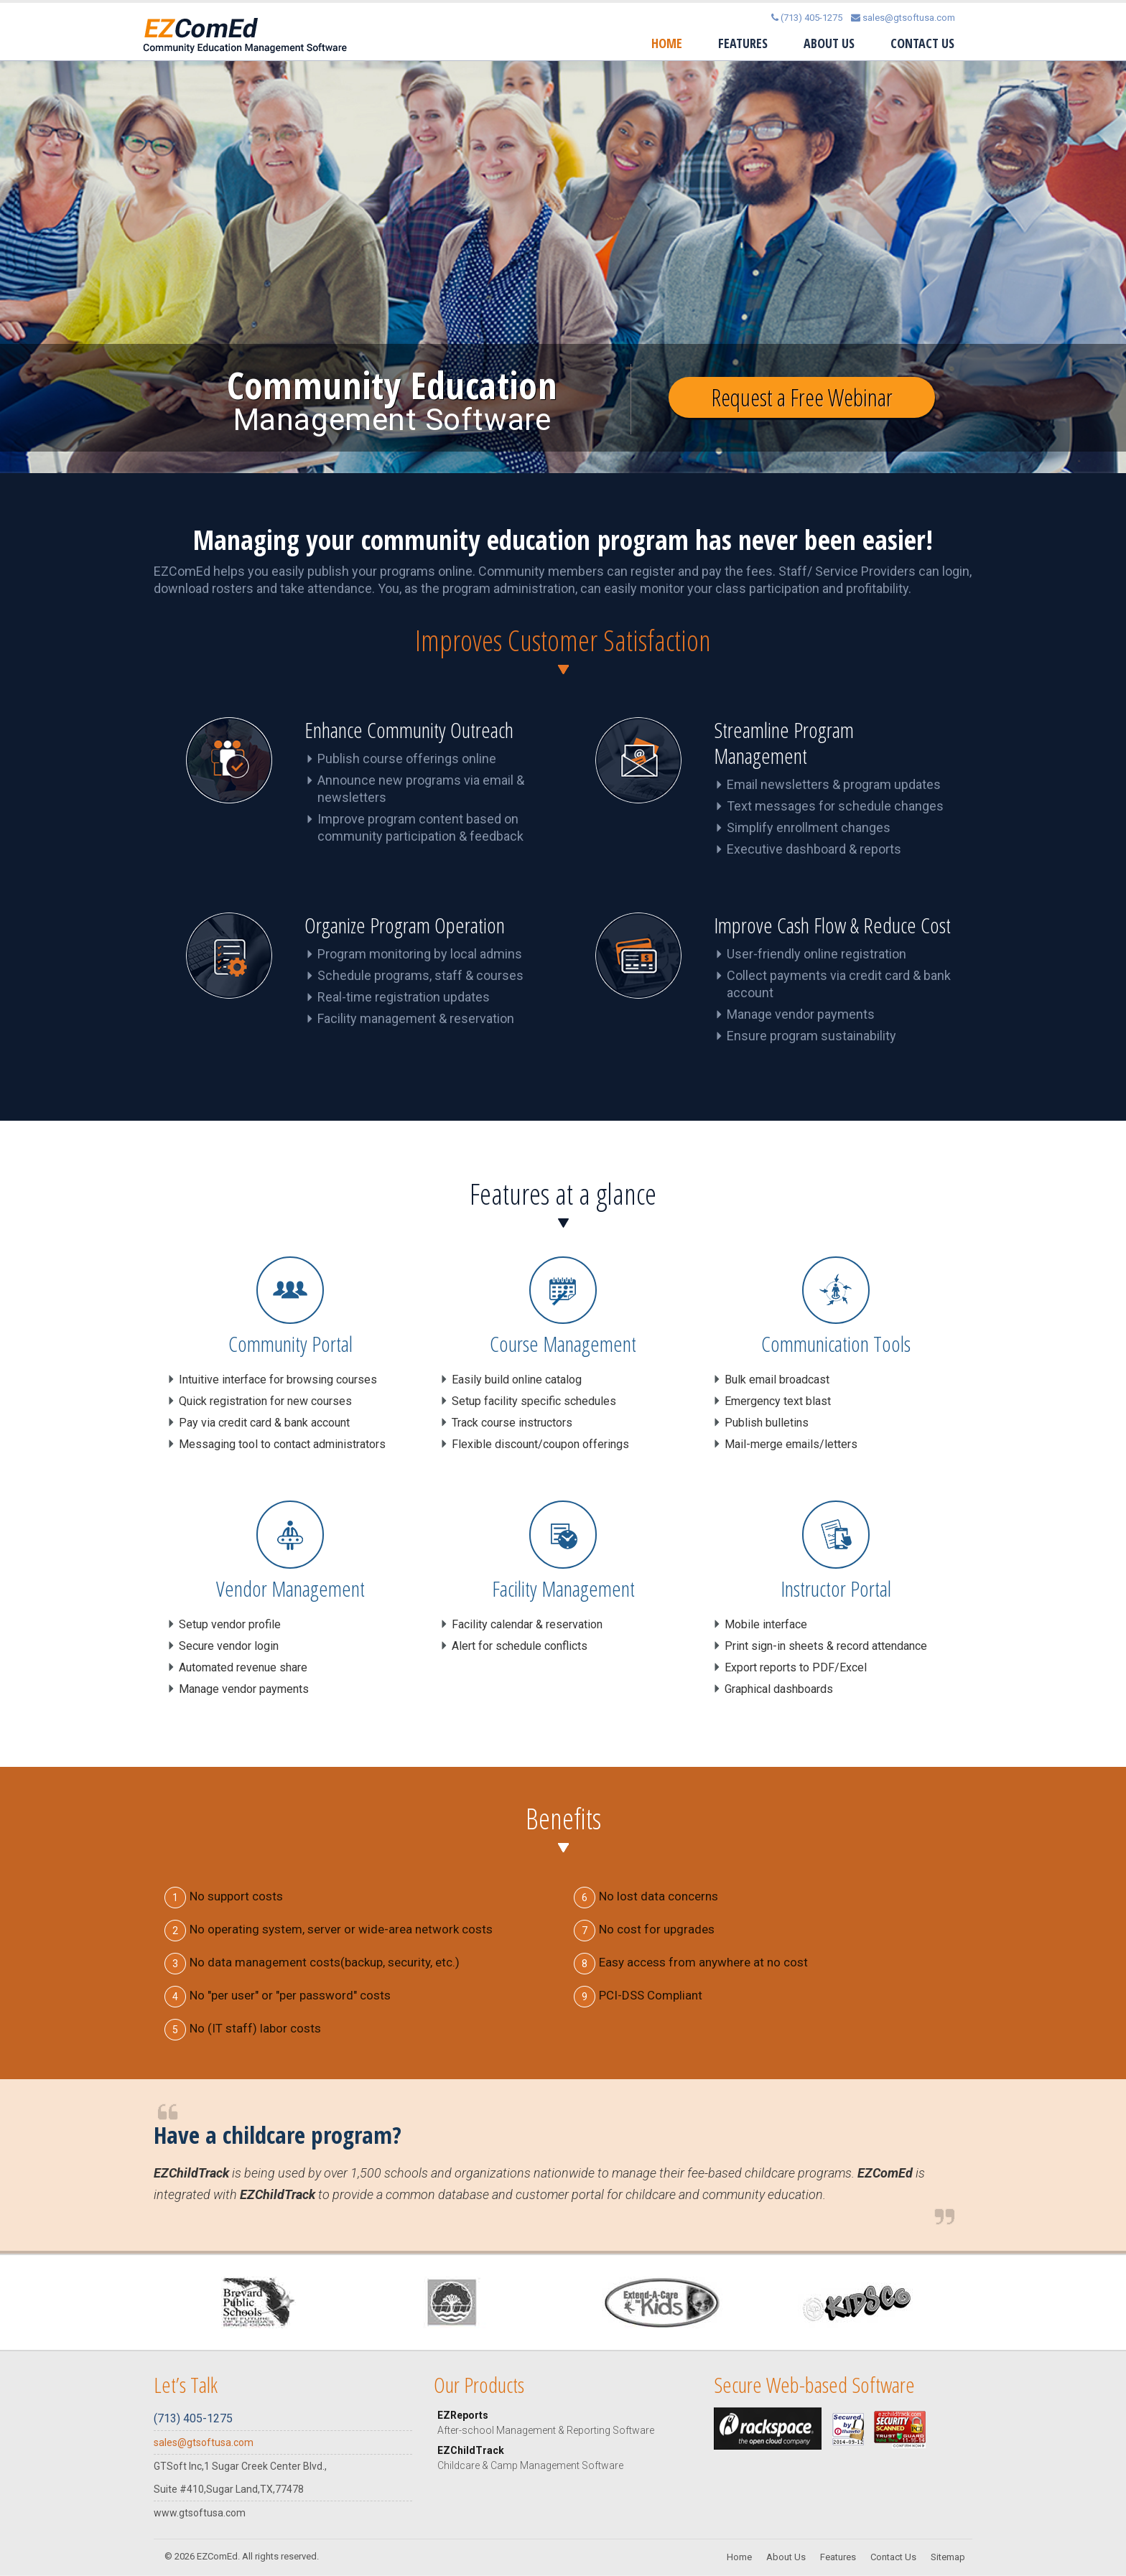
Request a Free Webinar (802, 399)
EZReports (564, 2423)
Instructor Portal (836, 1589)
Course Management (563, 1344)
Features (743, 43)
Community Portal (290, 1344)
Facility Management (563, 1589)
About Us (829, 43)
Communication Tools (836, 1344)
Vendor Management (290, 1589)
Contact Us (922, 43)
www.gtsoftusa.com (200, 2513)
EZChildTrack (564, 2459)
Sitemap (948, 2557)
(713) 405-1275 (806, 17)
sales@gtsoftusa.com (903, 17)
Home (666, 43)
